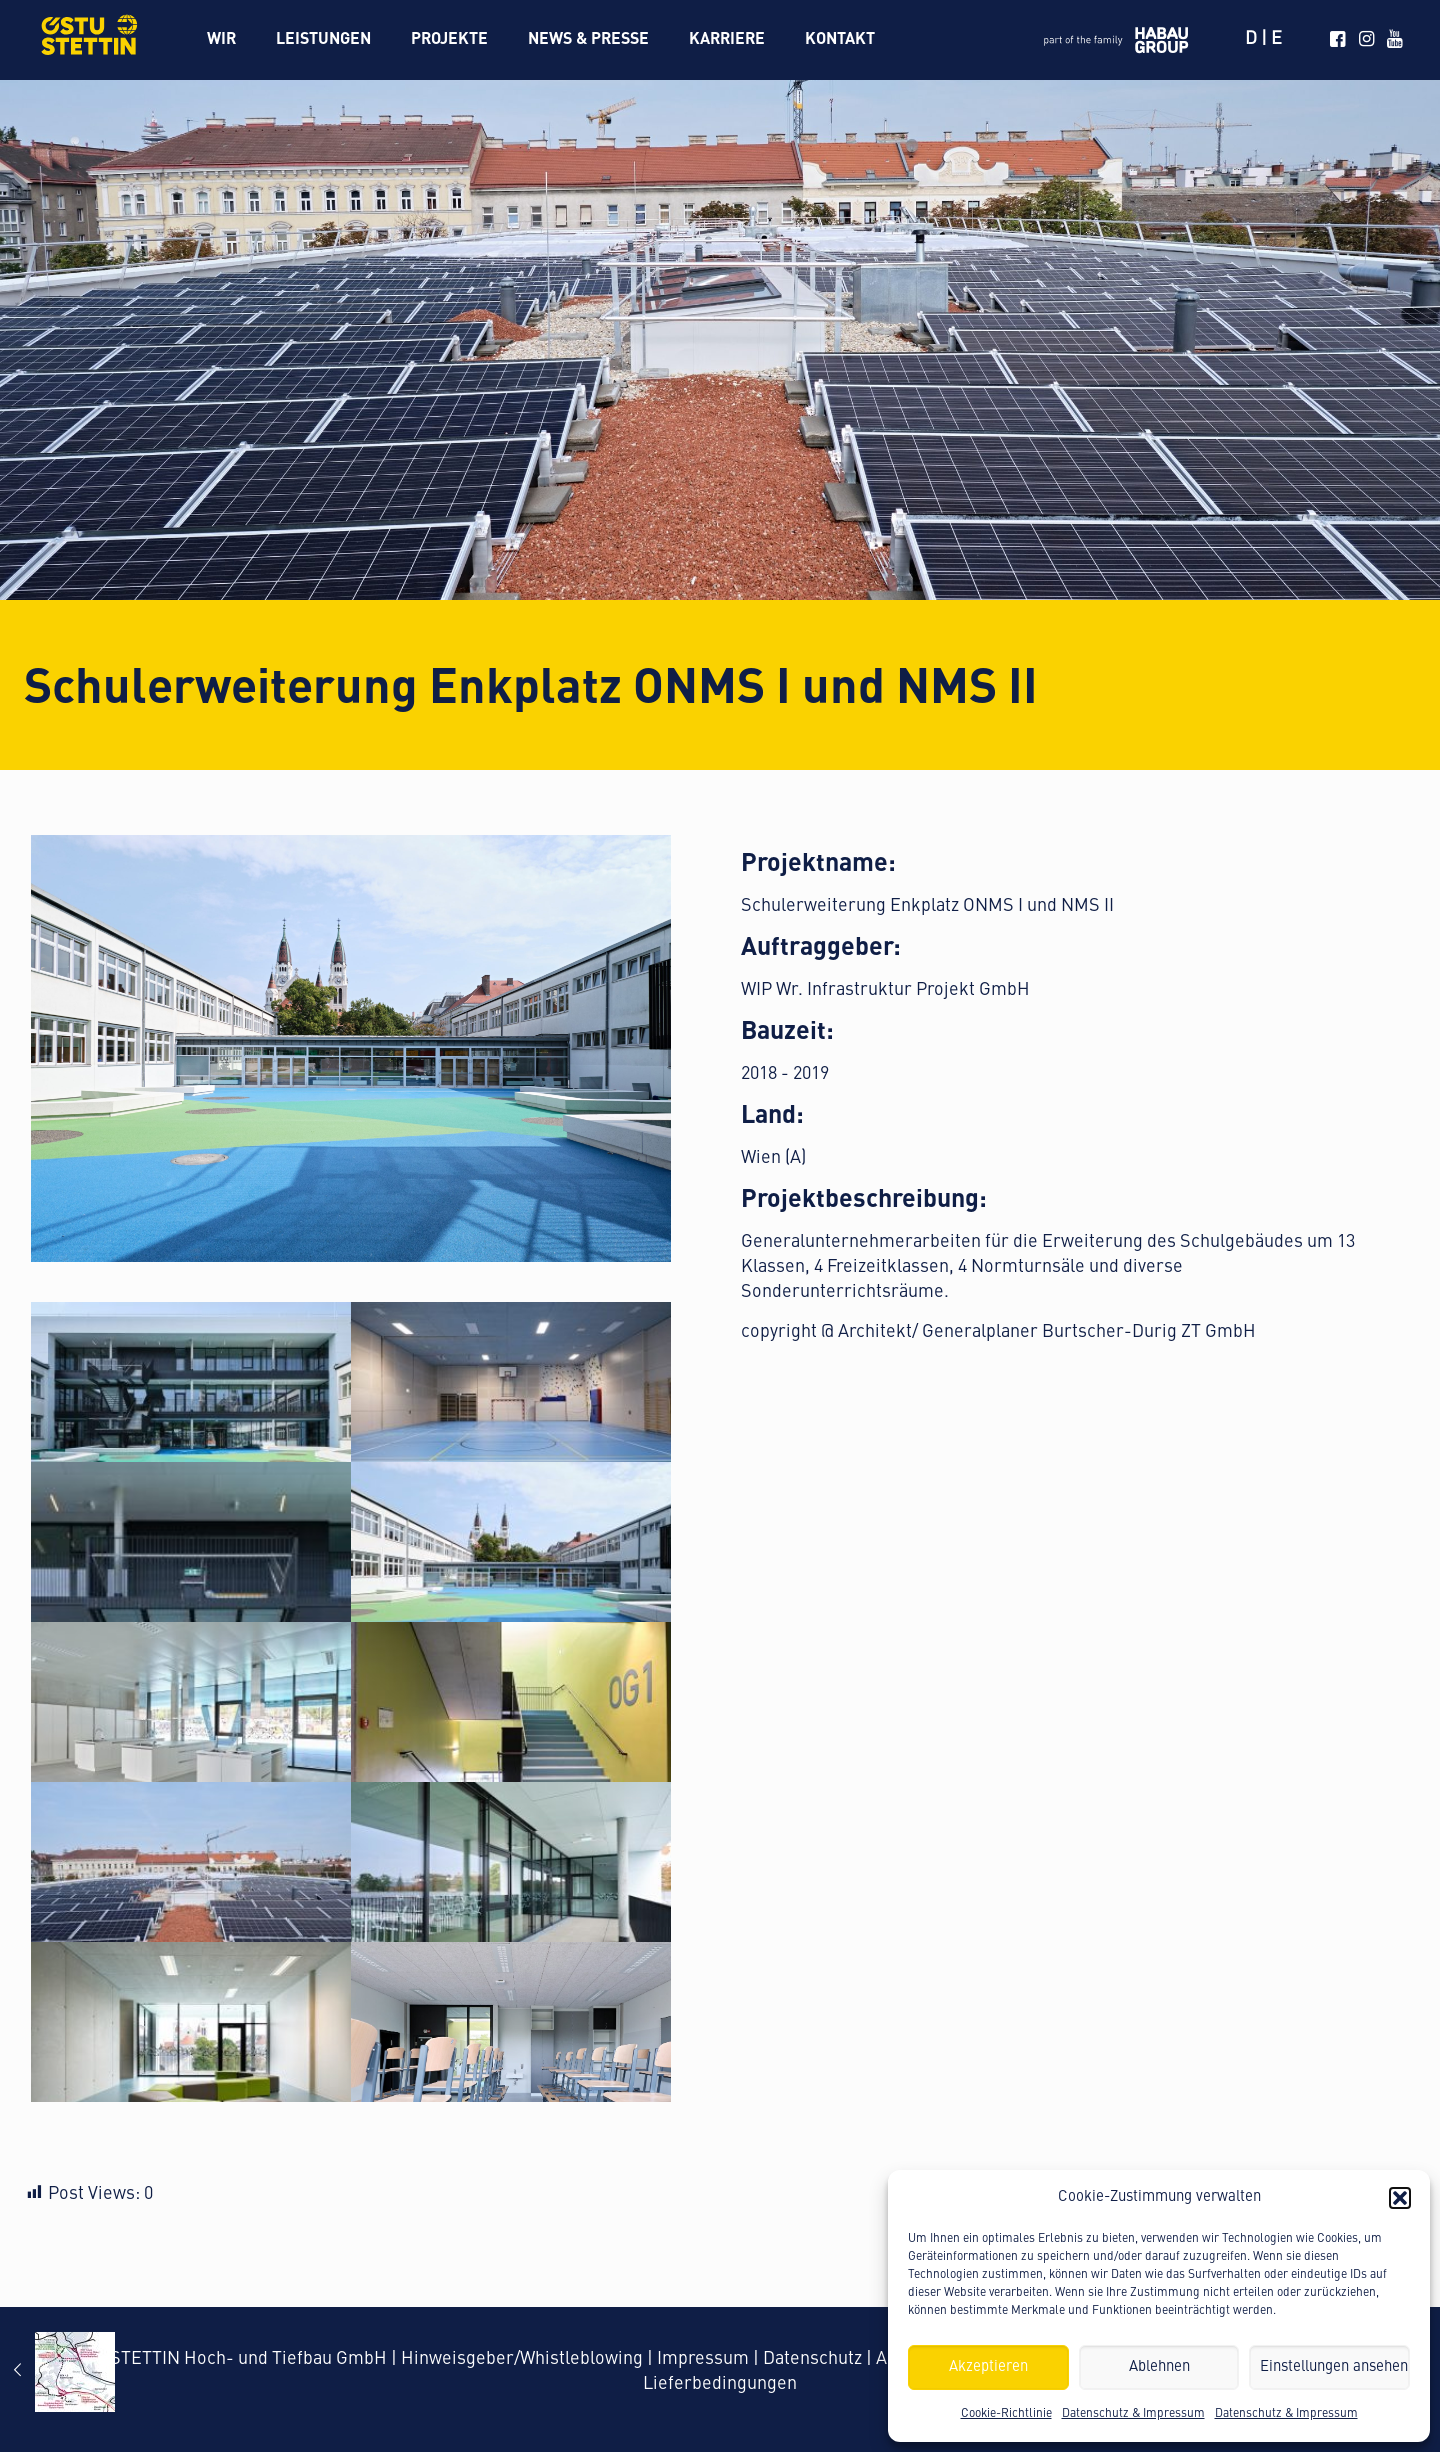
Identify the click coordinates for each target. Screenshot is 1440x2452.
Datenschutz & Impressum (1133, 2414)
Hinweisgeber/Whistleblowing (522, 2359)
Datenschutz (812, 2359)
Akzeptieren (988, 2367)
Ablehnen (1159, 2367)
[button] (1400, 2198)
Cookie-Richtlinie (1006, 2414)
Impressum (703, 2359)
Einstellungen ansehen (1334, 2367)
